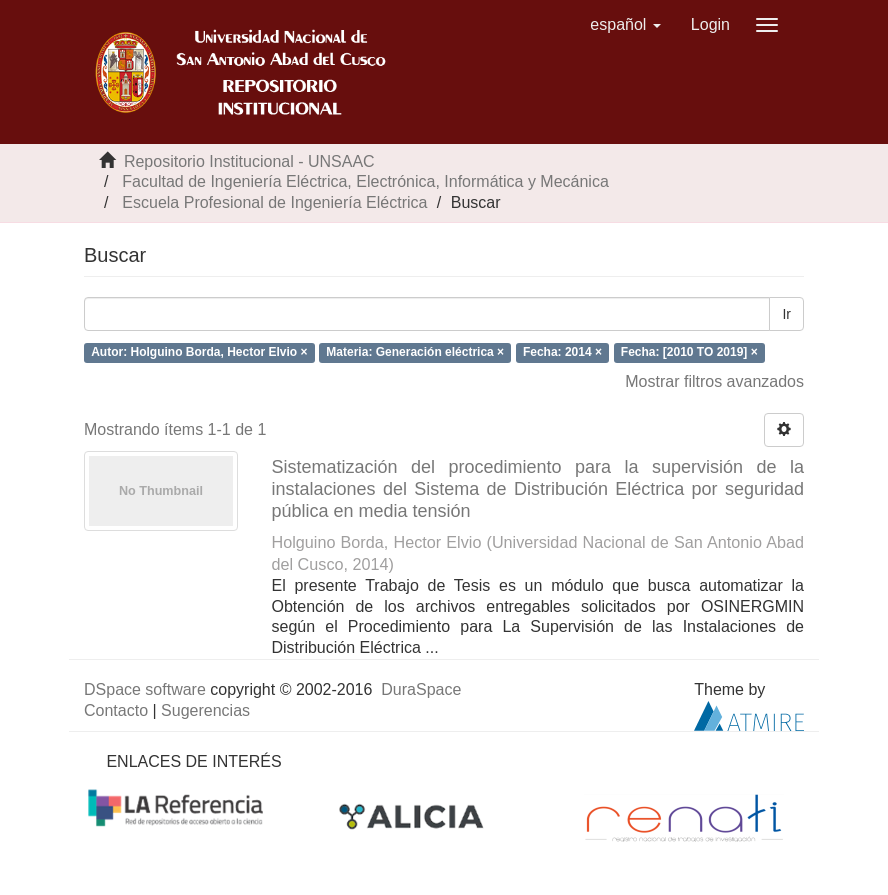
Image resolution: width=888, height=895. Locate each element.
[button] (625, 25)
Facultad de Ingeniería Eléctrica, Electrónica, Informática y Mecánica (365, 181)
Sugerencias (205, 710)
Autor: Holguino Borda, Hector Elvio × (199, 352)
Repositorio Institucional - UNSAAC (249, 161)
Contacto (116, 710)
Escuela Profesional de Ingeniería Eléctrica (274, 202)
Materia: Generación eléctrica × (415, 352)
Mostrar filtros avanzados (714, 381)
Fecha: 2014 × (562, 352)
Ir (786, 314)
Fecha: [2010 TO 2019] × (689, 352)
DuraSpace (421, 689)
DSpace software (145, 689)
